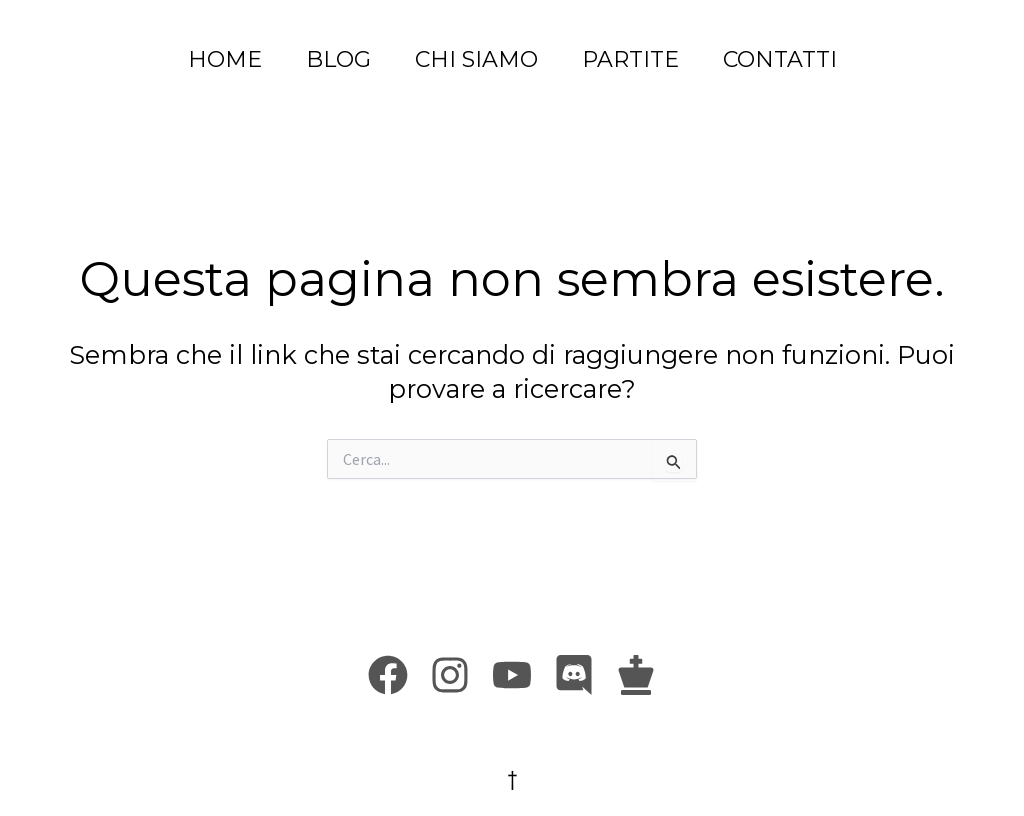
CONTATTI (780, 59)
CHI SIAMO (476, 59)
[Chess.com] (636, 675)
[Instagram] (450, 675)
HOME (225, 59)
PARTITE (630, 59)
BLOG (338, 59)
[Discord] (574, 675)
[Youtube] (512, 675)
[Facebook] (388, 675)
